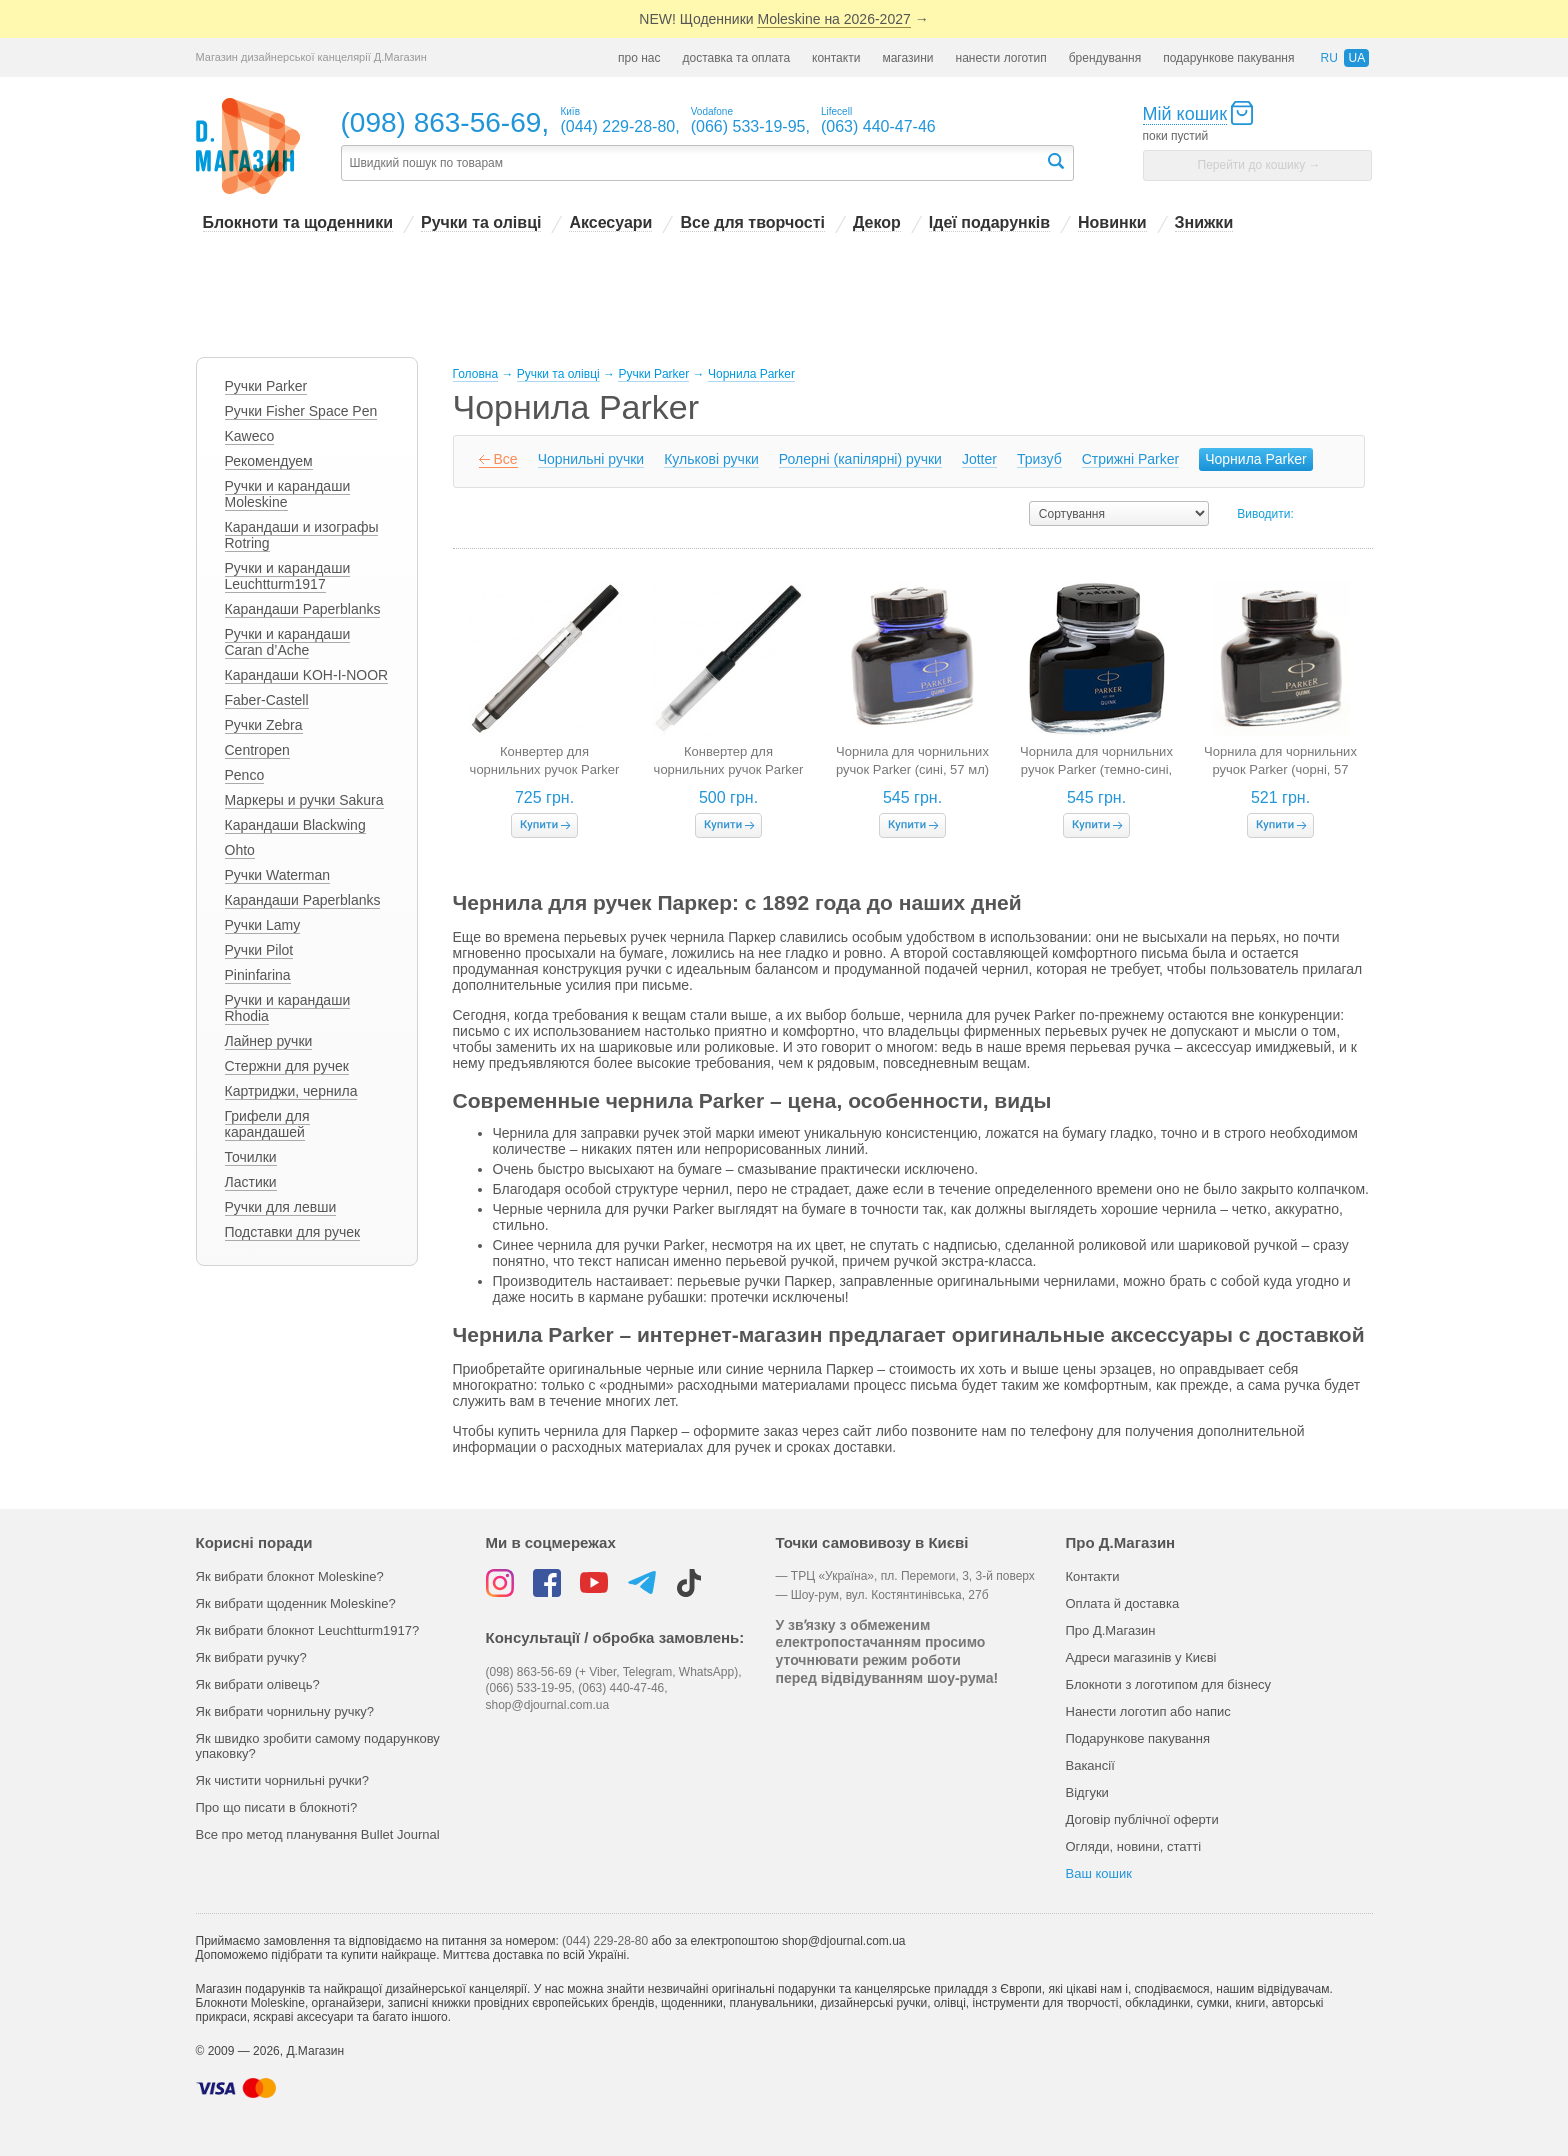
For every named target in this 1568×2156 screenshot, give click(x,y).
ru (1328, 58)
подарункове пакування (1228, 58)
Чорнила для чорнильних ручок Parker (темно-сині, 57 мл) (1096, 769)
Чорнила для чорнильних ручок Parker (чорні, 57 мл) (1280, 769)
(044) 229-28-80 (605, 1941)
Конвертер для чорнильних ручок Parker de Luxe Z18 (545, 769)
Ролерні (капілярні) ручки (860, 459)
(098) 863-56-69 (441, 122)
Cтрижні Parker (1130, 459)
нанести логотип (1001, 58)
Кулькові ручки (711, 459)
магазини (907, 58)
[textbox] (693, 163)
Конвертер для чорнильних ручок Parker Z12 (729, 769)
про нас (639, 58)
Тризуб (1039, 459)
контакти (836, 58)
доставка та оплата (736, 58)
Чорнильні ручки (591, 459)
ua (1356, 58)
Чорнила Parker (1256, 459)
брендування (1105, 58)
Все (506, 459)
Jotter (979, 459)
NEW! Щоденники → (783, 19)
